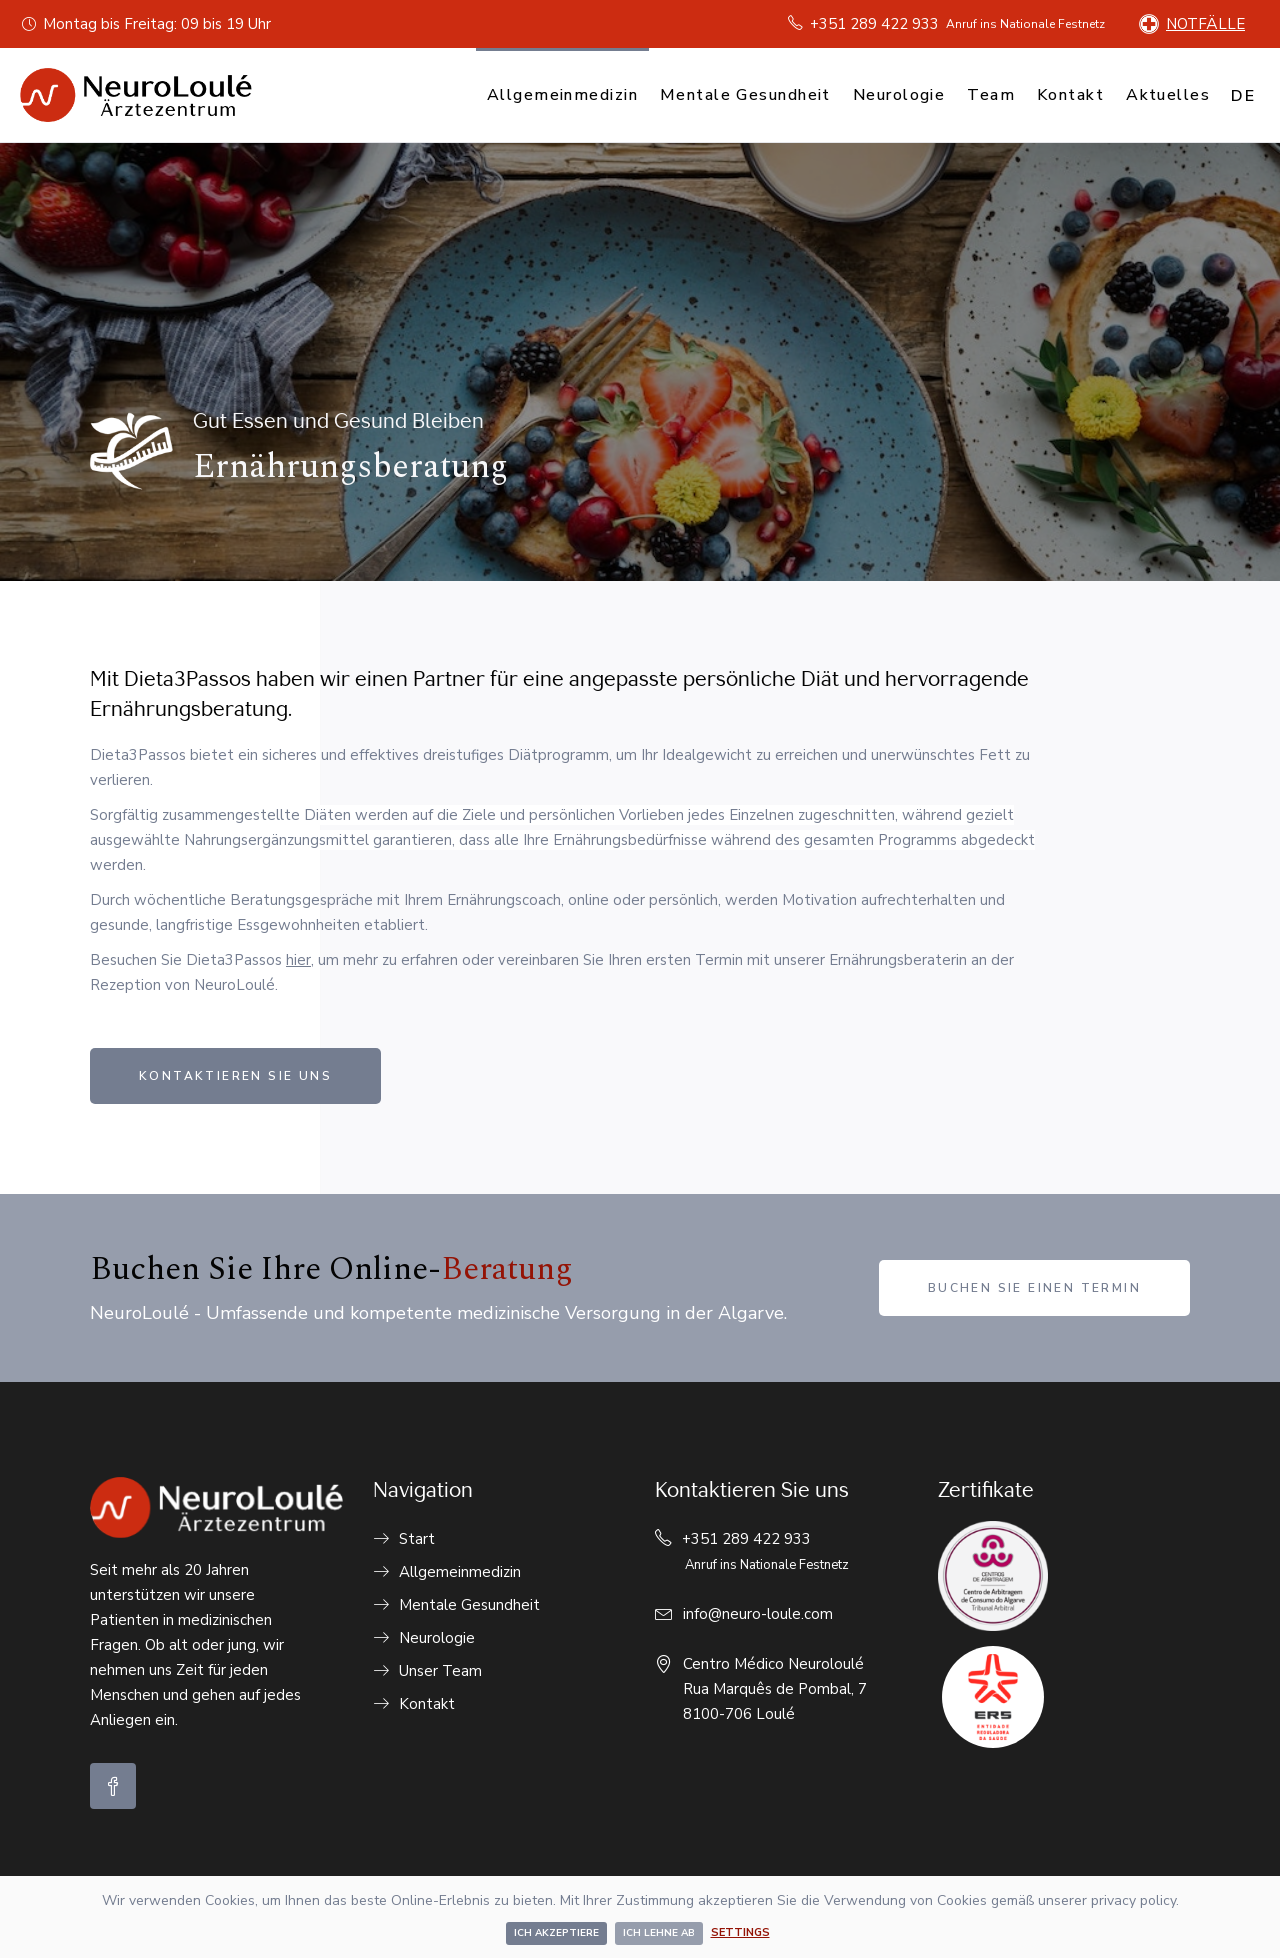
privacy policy (1133, 1900)
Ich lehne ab (659, 1933)
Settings (740, 1932)
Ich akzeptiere (556, 1933)
